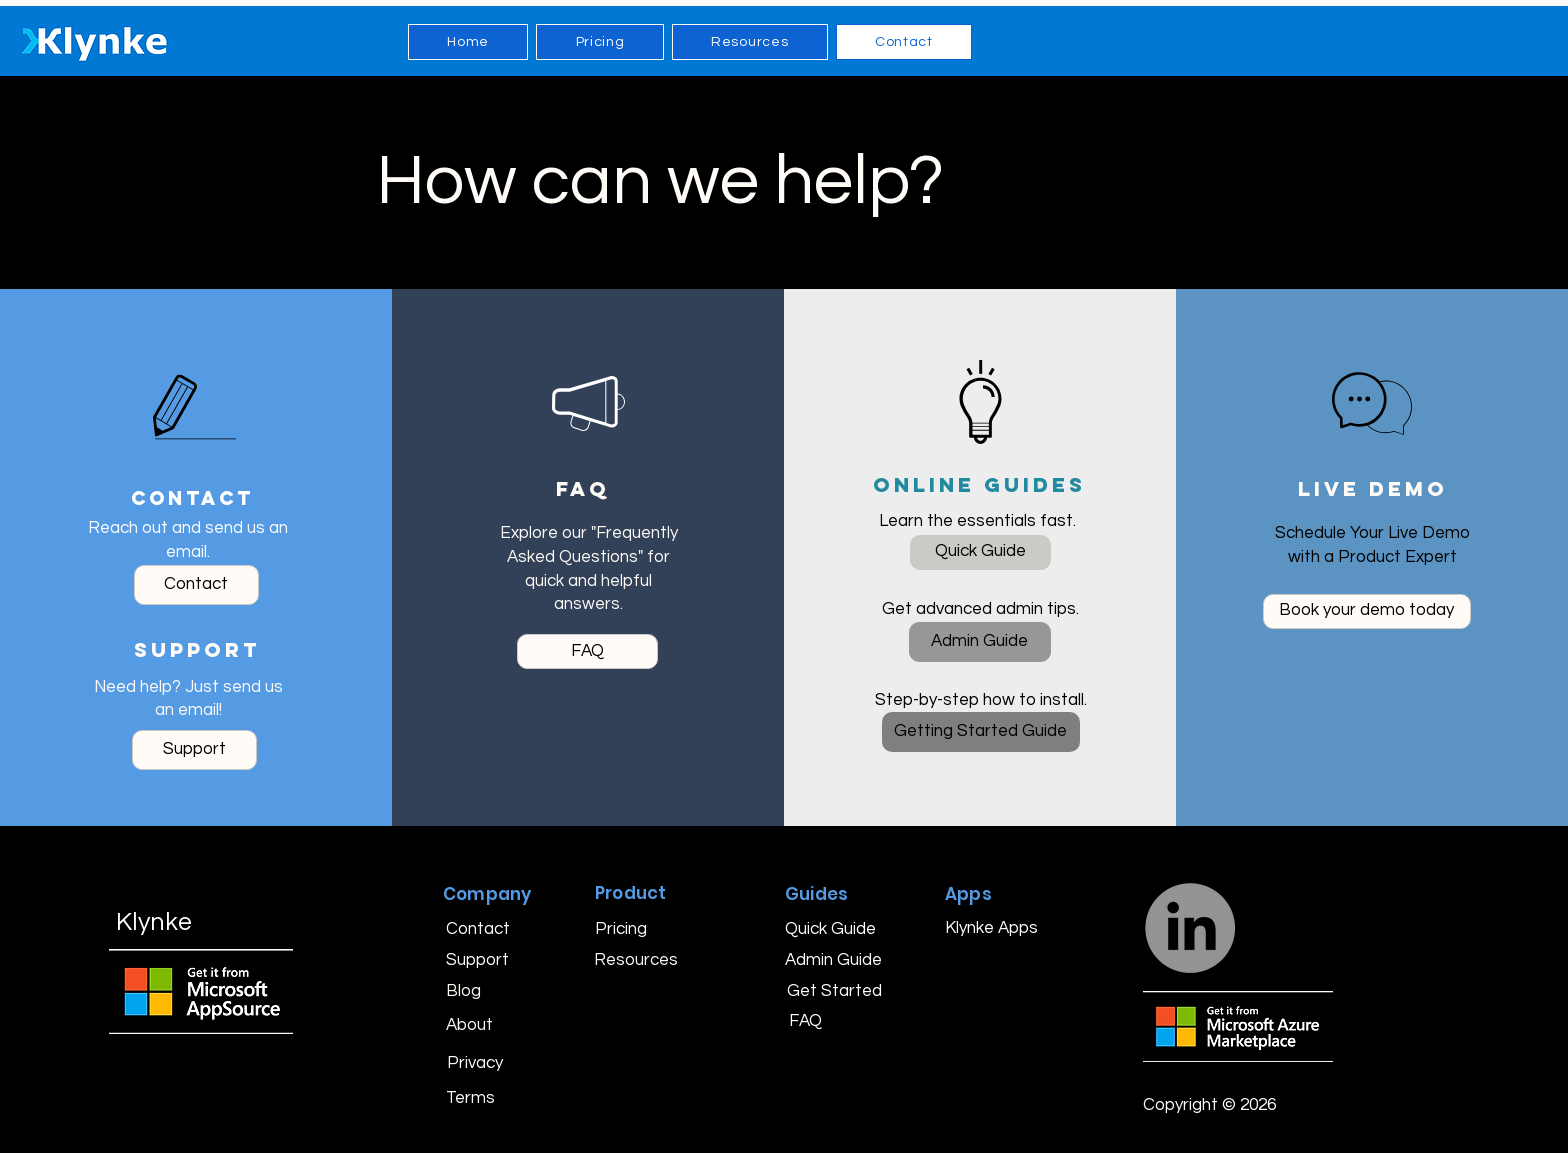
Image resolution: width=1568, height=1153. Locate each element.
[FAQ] (831, 1021)
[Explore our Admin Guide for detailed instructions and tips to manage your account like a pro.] (980, 642)
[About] (480, 1025)
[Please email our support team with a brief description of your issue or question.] (194, 750)
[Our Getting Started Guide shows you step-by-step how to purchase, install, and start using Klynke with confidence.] (981, 732)
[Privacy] (478, 1063)
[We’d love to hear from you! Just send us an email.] (196, 585)
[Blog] (477, 991)
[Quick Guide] (830, 929)
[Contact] (480, 929)
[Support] (484, 960)
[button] (1213, 1106)
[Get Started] (834, 991)
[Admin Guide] (833, 960)
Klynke (154, 922)
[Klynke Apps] (991, 928)
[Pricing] (633, 929)
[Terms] (477, 1098)
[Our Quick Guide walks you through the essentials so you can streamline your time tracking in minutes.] (980, 552)
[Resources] (636, 960)
